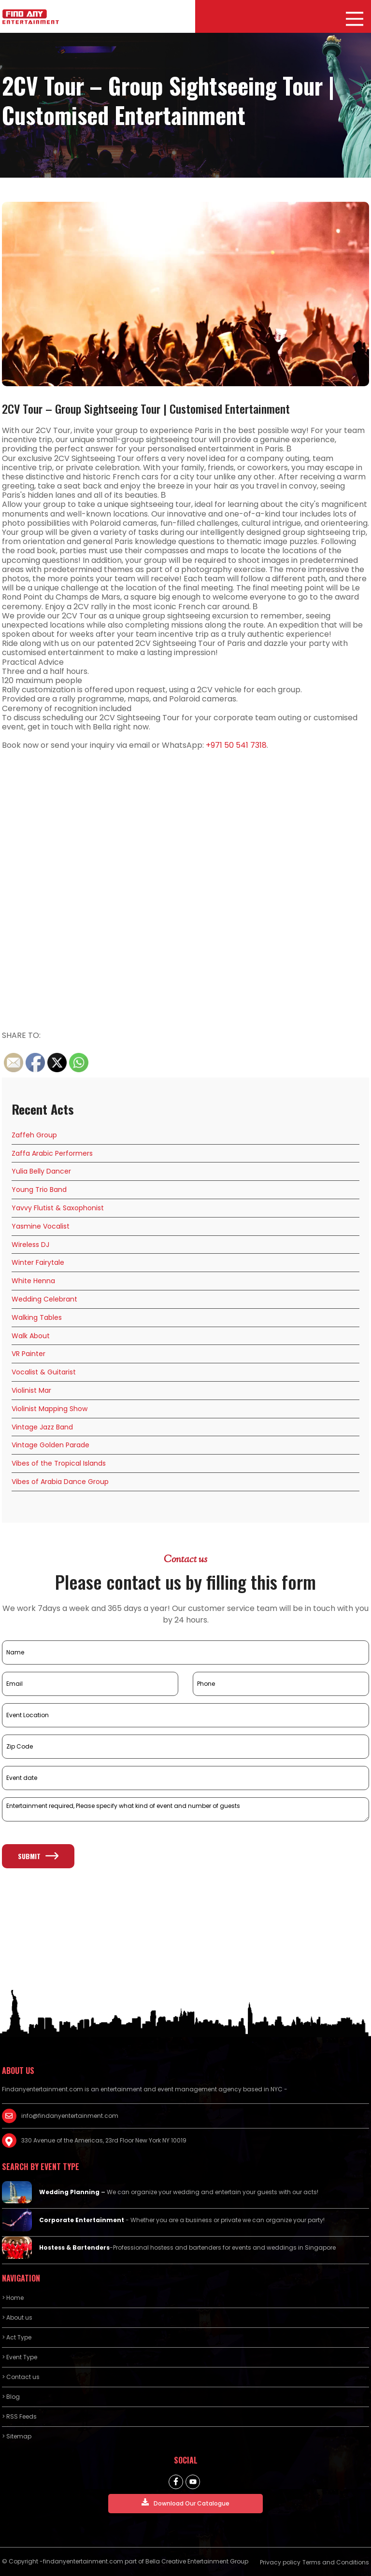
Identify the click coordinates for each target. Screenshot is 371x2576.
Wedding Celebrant (44, 1299)
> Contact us (21, 2377)
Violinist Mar (31, 1390)
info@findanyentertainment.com (69, 2116)
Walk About (31, 1336)
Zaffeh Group (34, 1135)
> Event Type (19, 2357)
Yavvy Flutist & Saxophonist (58, 1208)
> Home (13, 2298)
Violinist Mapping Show (49, 1409)
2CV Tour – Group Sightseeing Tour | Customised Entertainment (146, 408)
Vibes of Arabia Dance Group (60, 1481)
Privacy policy (280, 2562)
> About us (17, 2317)
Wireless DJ (30, 1244)
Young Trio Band (39, 1189)
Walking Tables (37, 1317)
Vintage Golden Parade (50, 1445)
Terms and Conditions (335, 2562)
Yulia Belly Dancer (41, 1171)
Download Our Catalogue (185, 2502)
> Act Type (16, 2337)
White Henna (33, 1281)
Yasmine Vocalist (41, 1226)
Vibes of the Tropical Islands (59, 1463)
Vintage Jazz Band (42, 1427)
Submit (38, 1856)
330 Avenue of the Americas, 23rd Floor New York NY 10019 (103, 2140)
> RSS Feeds (19, 2416)
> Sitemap (16, 2436)
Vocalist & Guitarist (44, 1372)
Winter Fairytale (38, 1262)
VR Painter (28, 1353)
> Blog (11, 2397)
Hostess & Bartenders (74, 2247)
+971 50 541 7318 (236, 745)
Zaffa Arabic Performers (52, 1153)
